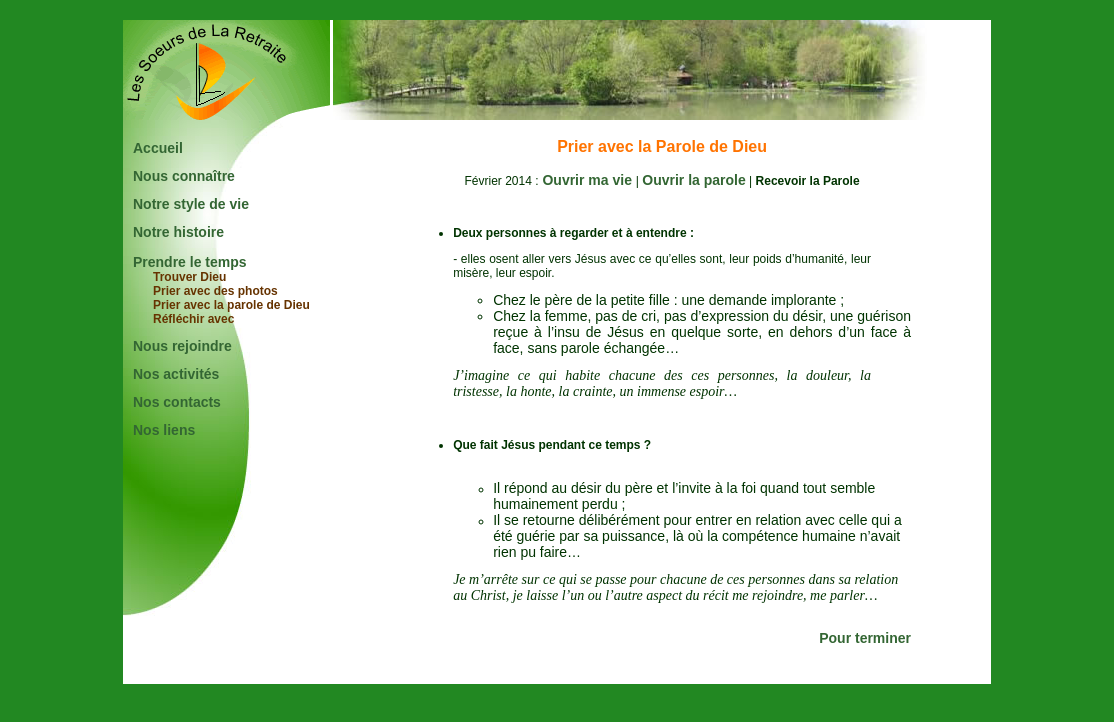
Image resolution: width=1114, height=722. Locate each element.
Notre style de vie (191, 204)
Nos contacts (177, 402)
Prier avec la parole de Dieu (231, 305)
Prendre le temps (190, 262)
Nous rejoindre (182, 346)
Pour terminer (865, 638)
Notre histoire (178, 232)
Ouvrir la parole (693, 180)
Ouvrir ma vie (587, 180)
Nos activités (176, 374)
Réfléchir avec (193, 319)
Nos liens (164, 430)
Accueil (158, 148)
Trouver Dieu (189, 277)
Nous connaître (184, 176)
